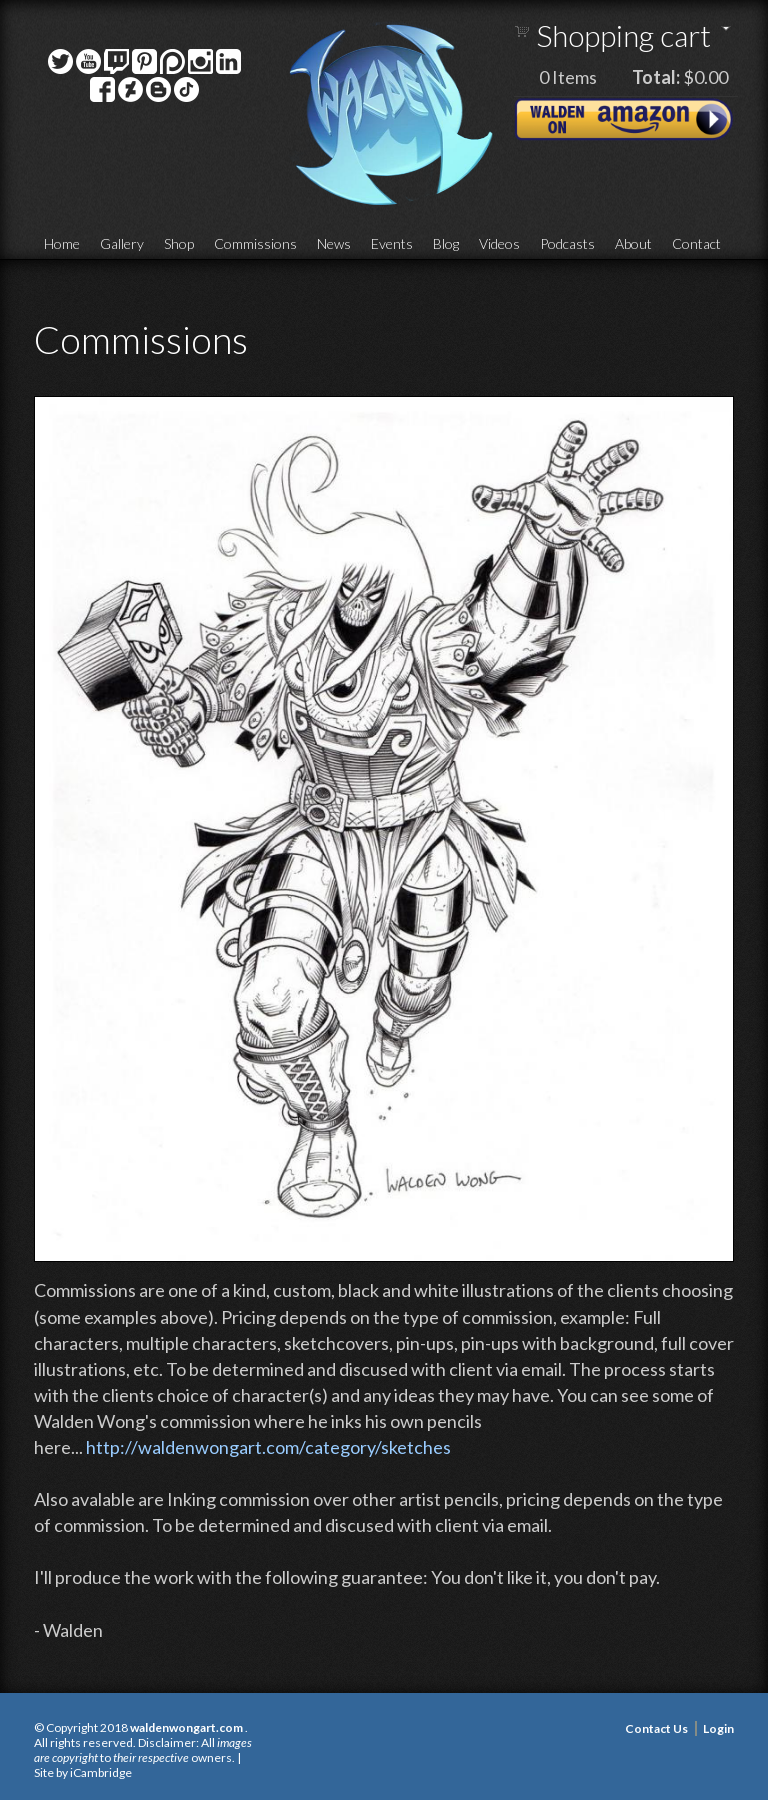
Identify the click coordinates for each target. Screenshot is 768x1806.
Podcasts (567, 243)
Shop (179, 243)
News (334, 243)
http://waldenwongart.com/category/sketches (268, 1447)
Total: (656, 77)
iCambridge (101, 1772)
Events (392, 243)
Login (718, 1728)
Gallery (122, 243)
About (633, 243)
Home (62, 243)
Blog (446, 243)
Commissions (255, 243)
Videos (499, 243)
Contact (696, 243)
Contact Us (656, 1728)
